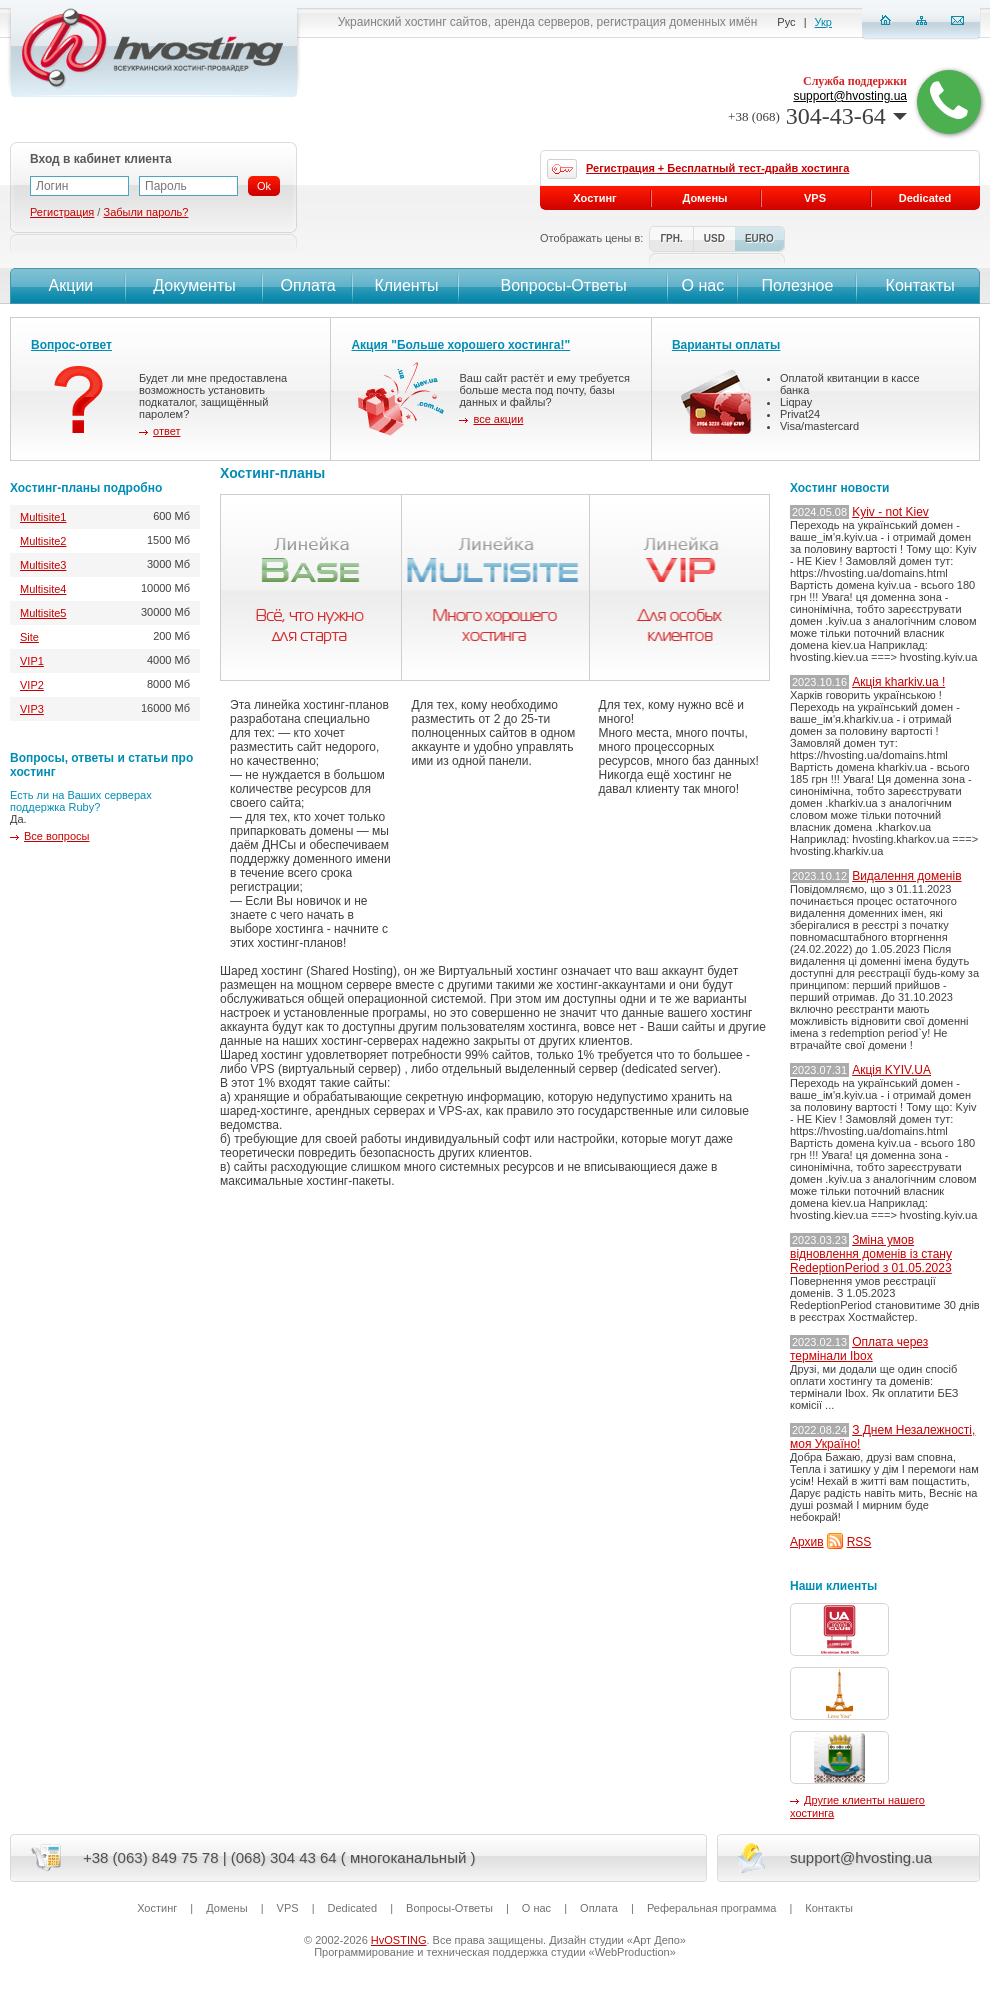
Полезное (798, 285)
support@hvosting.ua (850, 96)
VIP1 (32, 661)
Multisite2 (43, 541)
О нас (703, 285)
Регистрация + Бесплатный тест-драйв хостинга (717, 168)
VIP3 (32, 709)
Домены (705, 198)
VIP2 (32, 685)
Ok (264, 186)
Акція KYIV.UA (891, 1070)
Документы (194, 285)
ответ (166, 431)
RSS (859, 1542)
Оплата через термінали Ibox (859, 1349)
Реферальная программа (711, 1908)
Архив (807, 1542)
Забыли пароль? (145, 212)
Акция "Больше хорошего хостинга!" (460, 345)
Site (29, 637)
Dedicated (925, 198)
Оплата (308, 285)
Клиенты (406, 285)
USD (714, 238)
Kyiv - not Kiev (890, 512)
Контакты (918, 285)
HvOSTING (399, 1940)
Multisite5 (43, 613)
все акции (498, 419)
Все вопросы (56, 836)
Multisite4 (43, 589)
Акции (68, 285)
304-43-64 (817, 116)
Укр (823, 22)
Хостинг (594, 198)
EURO (759, 238)
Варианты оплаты (726, 345)
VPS (815, 198)
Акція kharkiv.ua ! (898, 682)
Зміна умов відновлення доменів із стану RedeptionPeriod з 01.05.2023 (871, 1254)
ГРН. (671, 238)
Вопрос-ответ (71, 345)
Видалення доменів (906, 876)
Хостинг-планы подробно (86, 488)
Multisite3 (43, 565)
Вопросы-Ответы (564, 285)
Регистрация (62, 212)
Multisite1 (43, 517)
